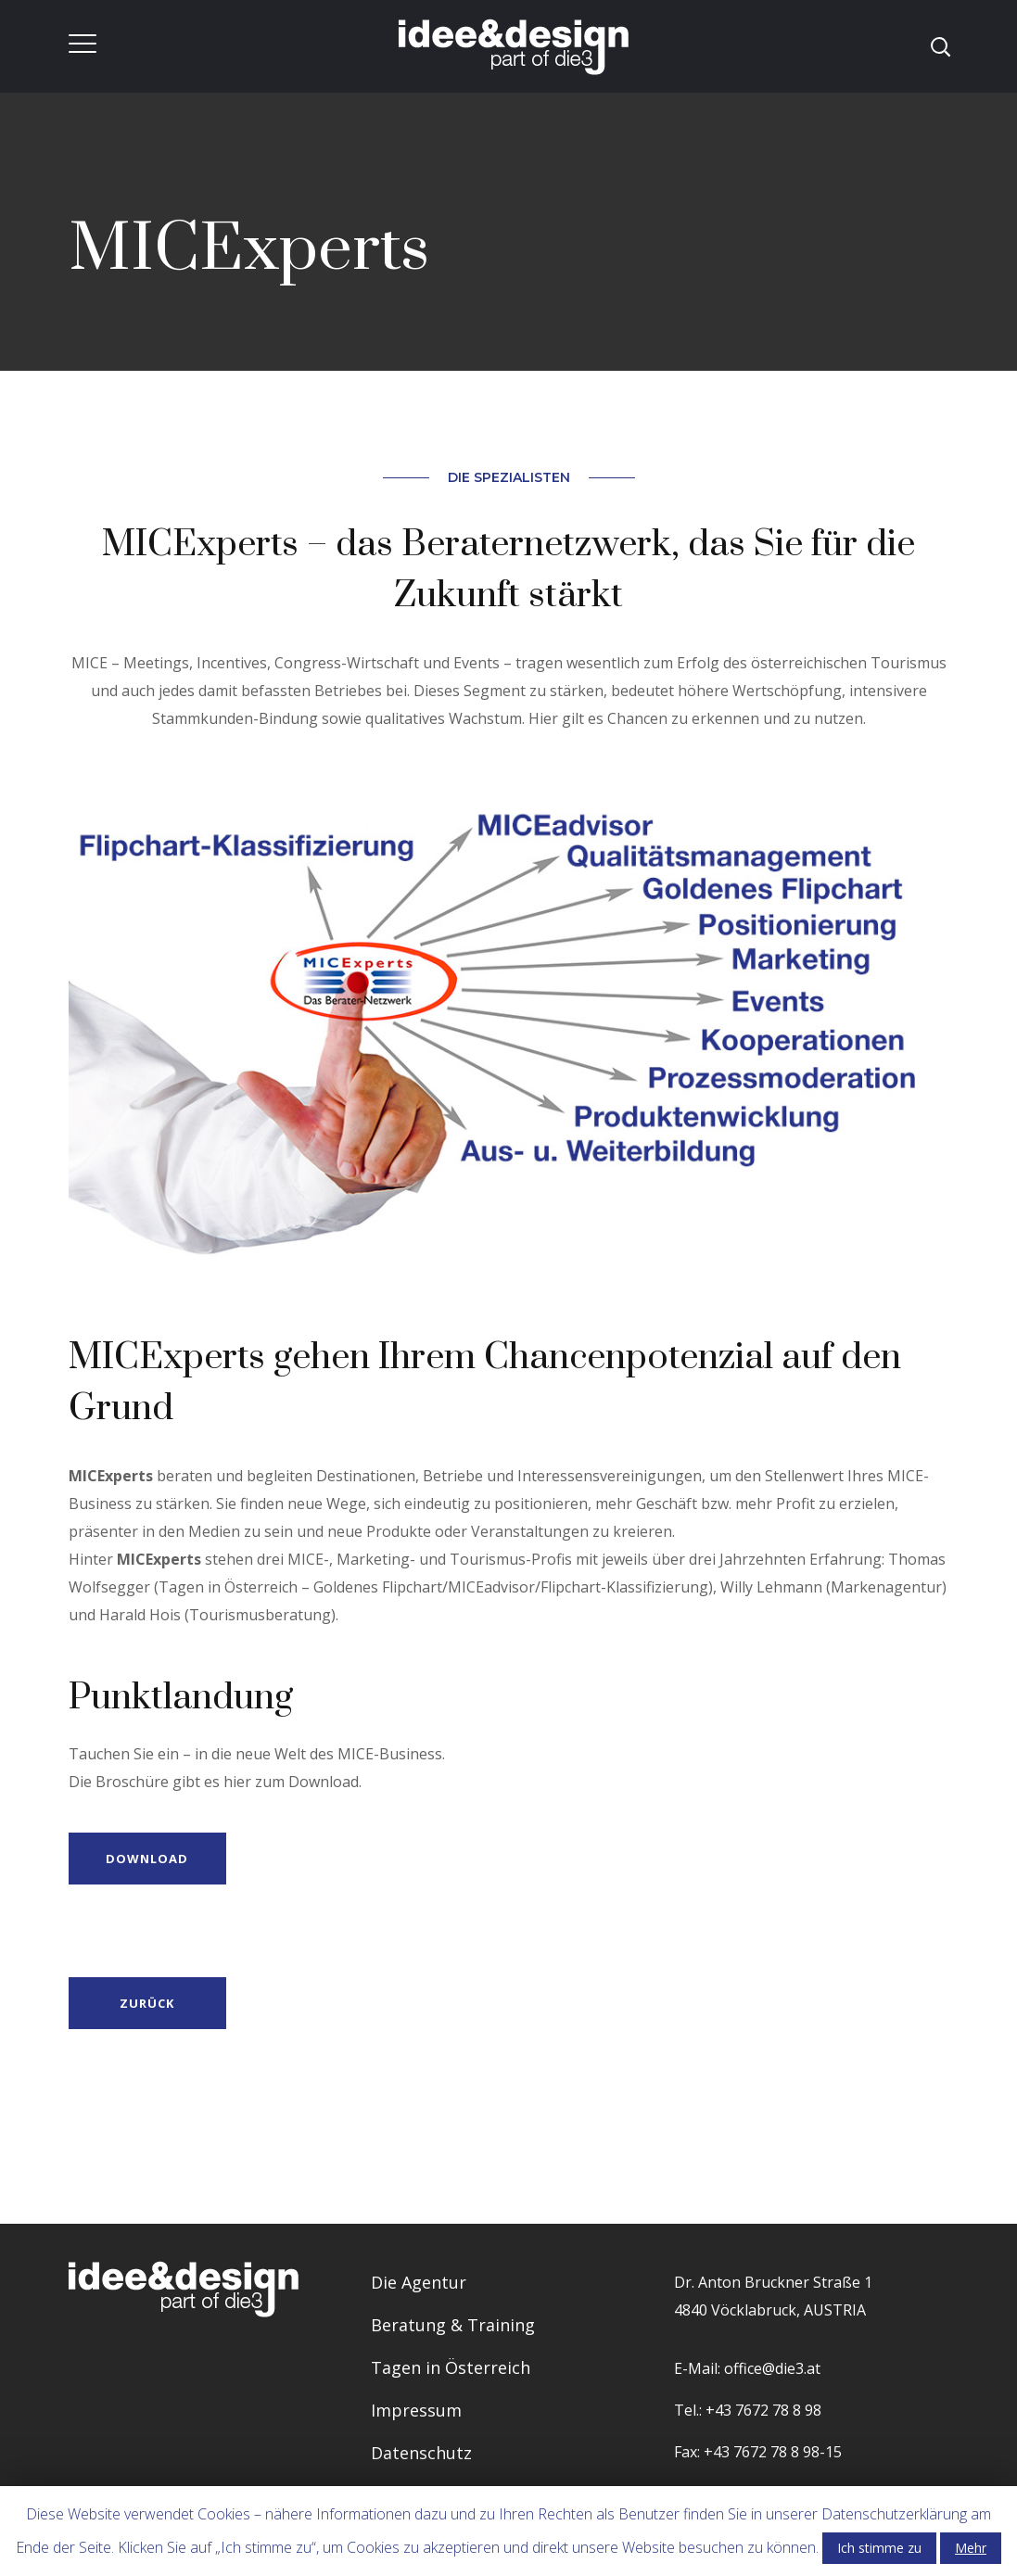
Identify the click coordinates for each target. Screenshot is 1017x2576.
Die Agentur (418, 2282)
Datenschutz (421, 2453)
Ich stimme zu (879, 2548)
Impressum (416, 2410)
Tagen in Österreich (450, 2367)
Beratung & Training (453, 2325)
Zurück (146, 2003)
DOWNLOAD (146, 1858)
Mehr (970, 2548)
